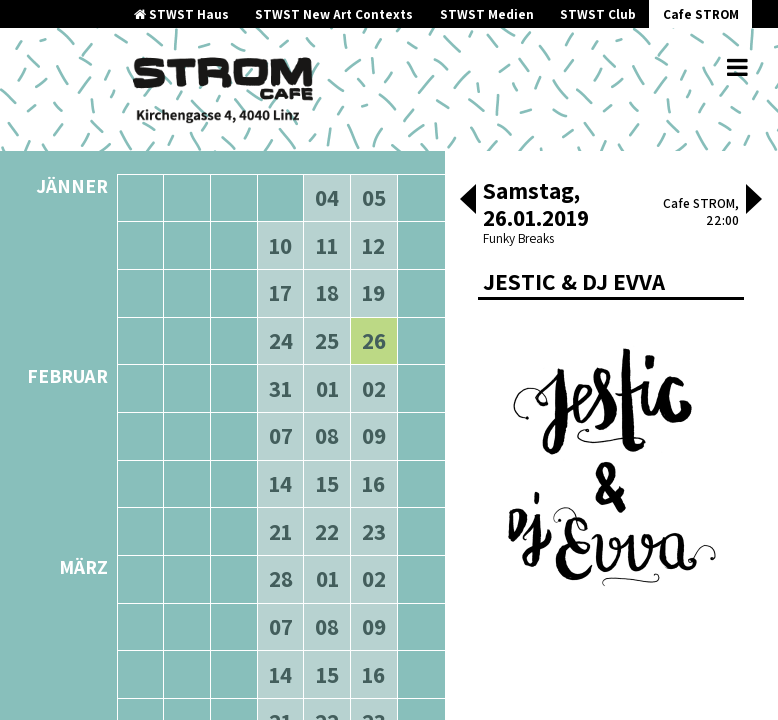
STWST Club (598, 14)
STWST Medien (487, 14)
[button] (468, 201)
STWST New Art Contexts (334, 14)
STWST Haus (181, 14)
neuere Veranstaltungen (350, 149)
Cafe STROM (701, 14)
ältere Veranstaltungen (198, 149)
